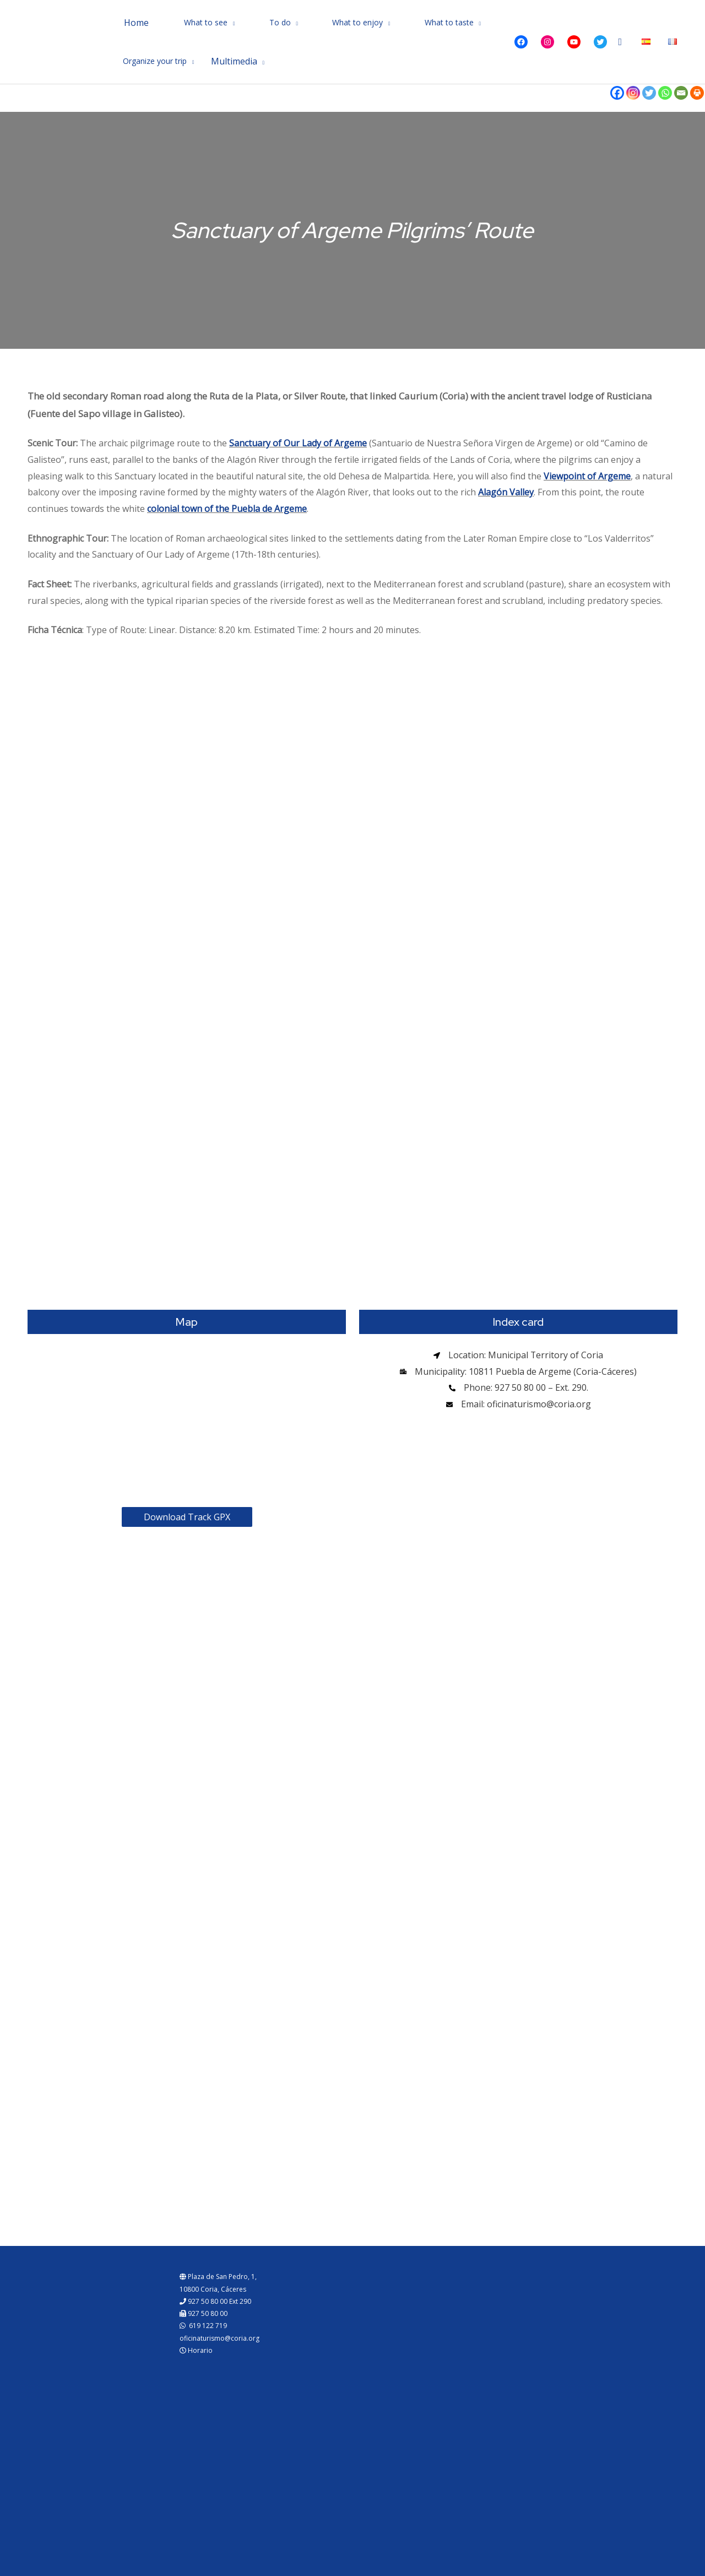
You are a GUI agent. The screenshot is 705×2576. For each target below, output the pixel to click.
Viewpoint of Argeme (587, 476)
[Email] (681, 93)
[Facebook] (617, 93)
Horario (196, 2350)
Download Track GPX (187, 1517)
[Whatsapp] (665, 93)
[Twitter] (649, 93)
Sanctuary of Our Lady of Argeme (298, 443)
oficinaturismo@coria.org (219, 2338)
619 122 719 (203, 2325)
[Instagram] (633, 93)
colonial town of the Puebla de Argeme (227, 509)
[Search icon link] (620, 42)
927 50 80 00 (203, 2313)
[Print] (697, 93)
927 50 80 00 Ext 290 (215, 2301)
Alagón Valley (506, 492)
